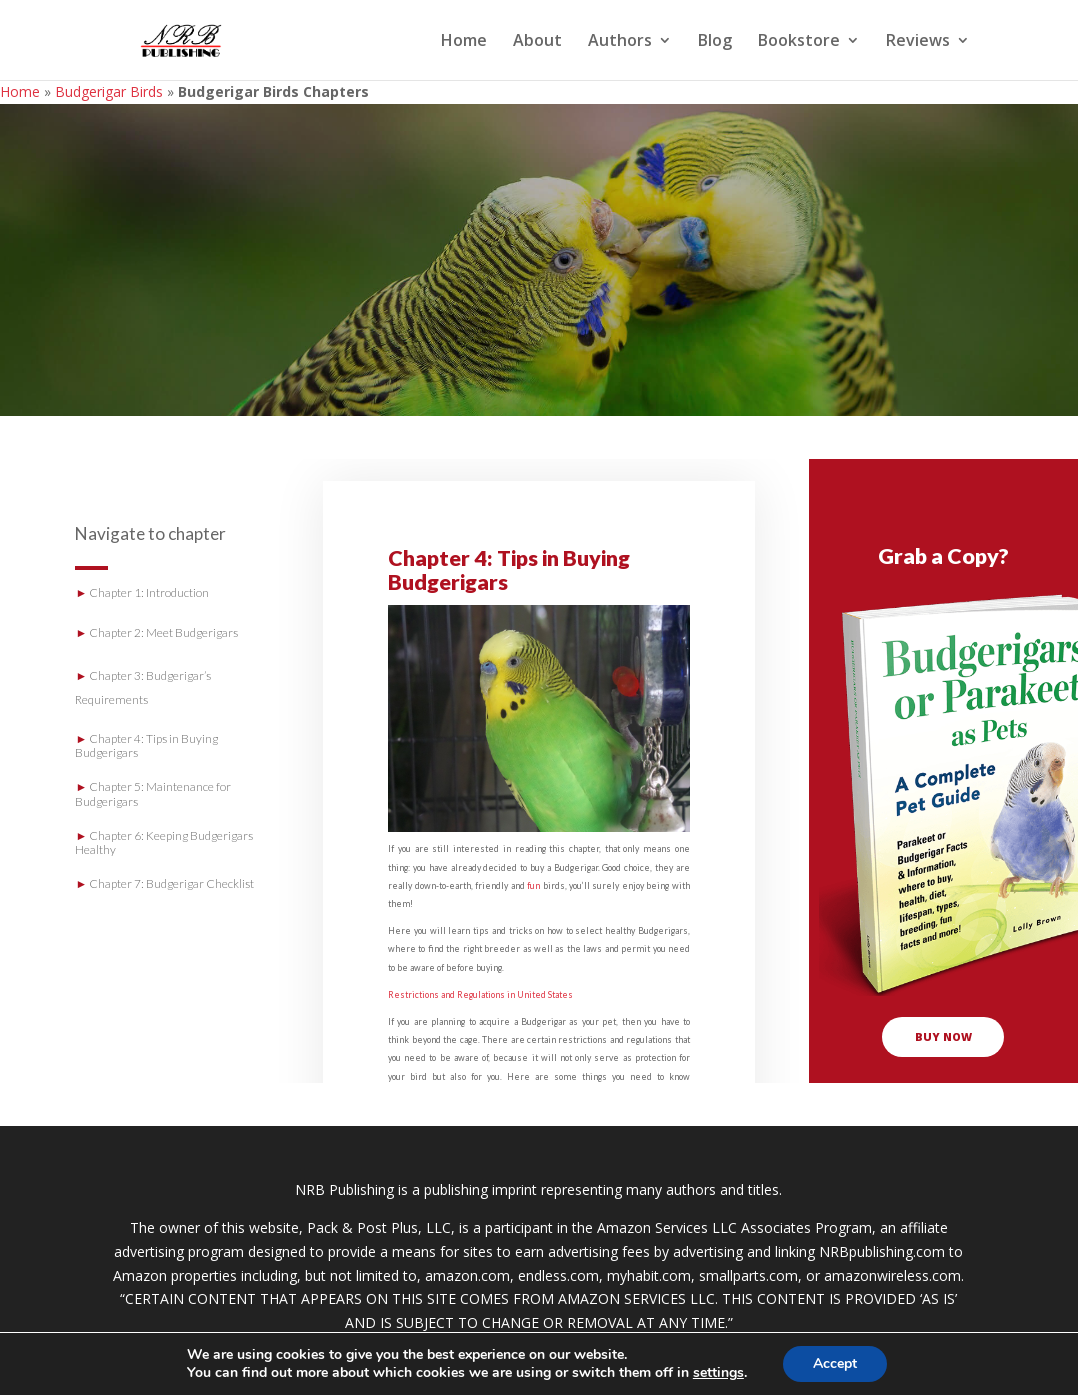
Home (464, 42)
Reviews (918, 42)
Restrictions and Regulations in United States (480, 994)
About (537, 42)
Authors (620, 42)
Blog (715, 42)
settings (718, 1373)
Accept (835, 1363)
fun (533, 885)
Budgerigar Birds (109, 91)
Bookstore (799, 42)
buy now (943, 1036)
